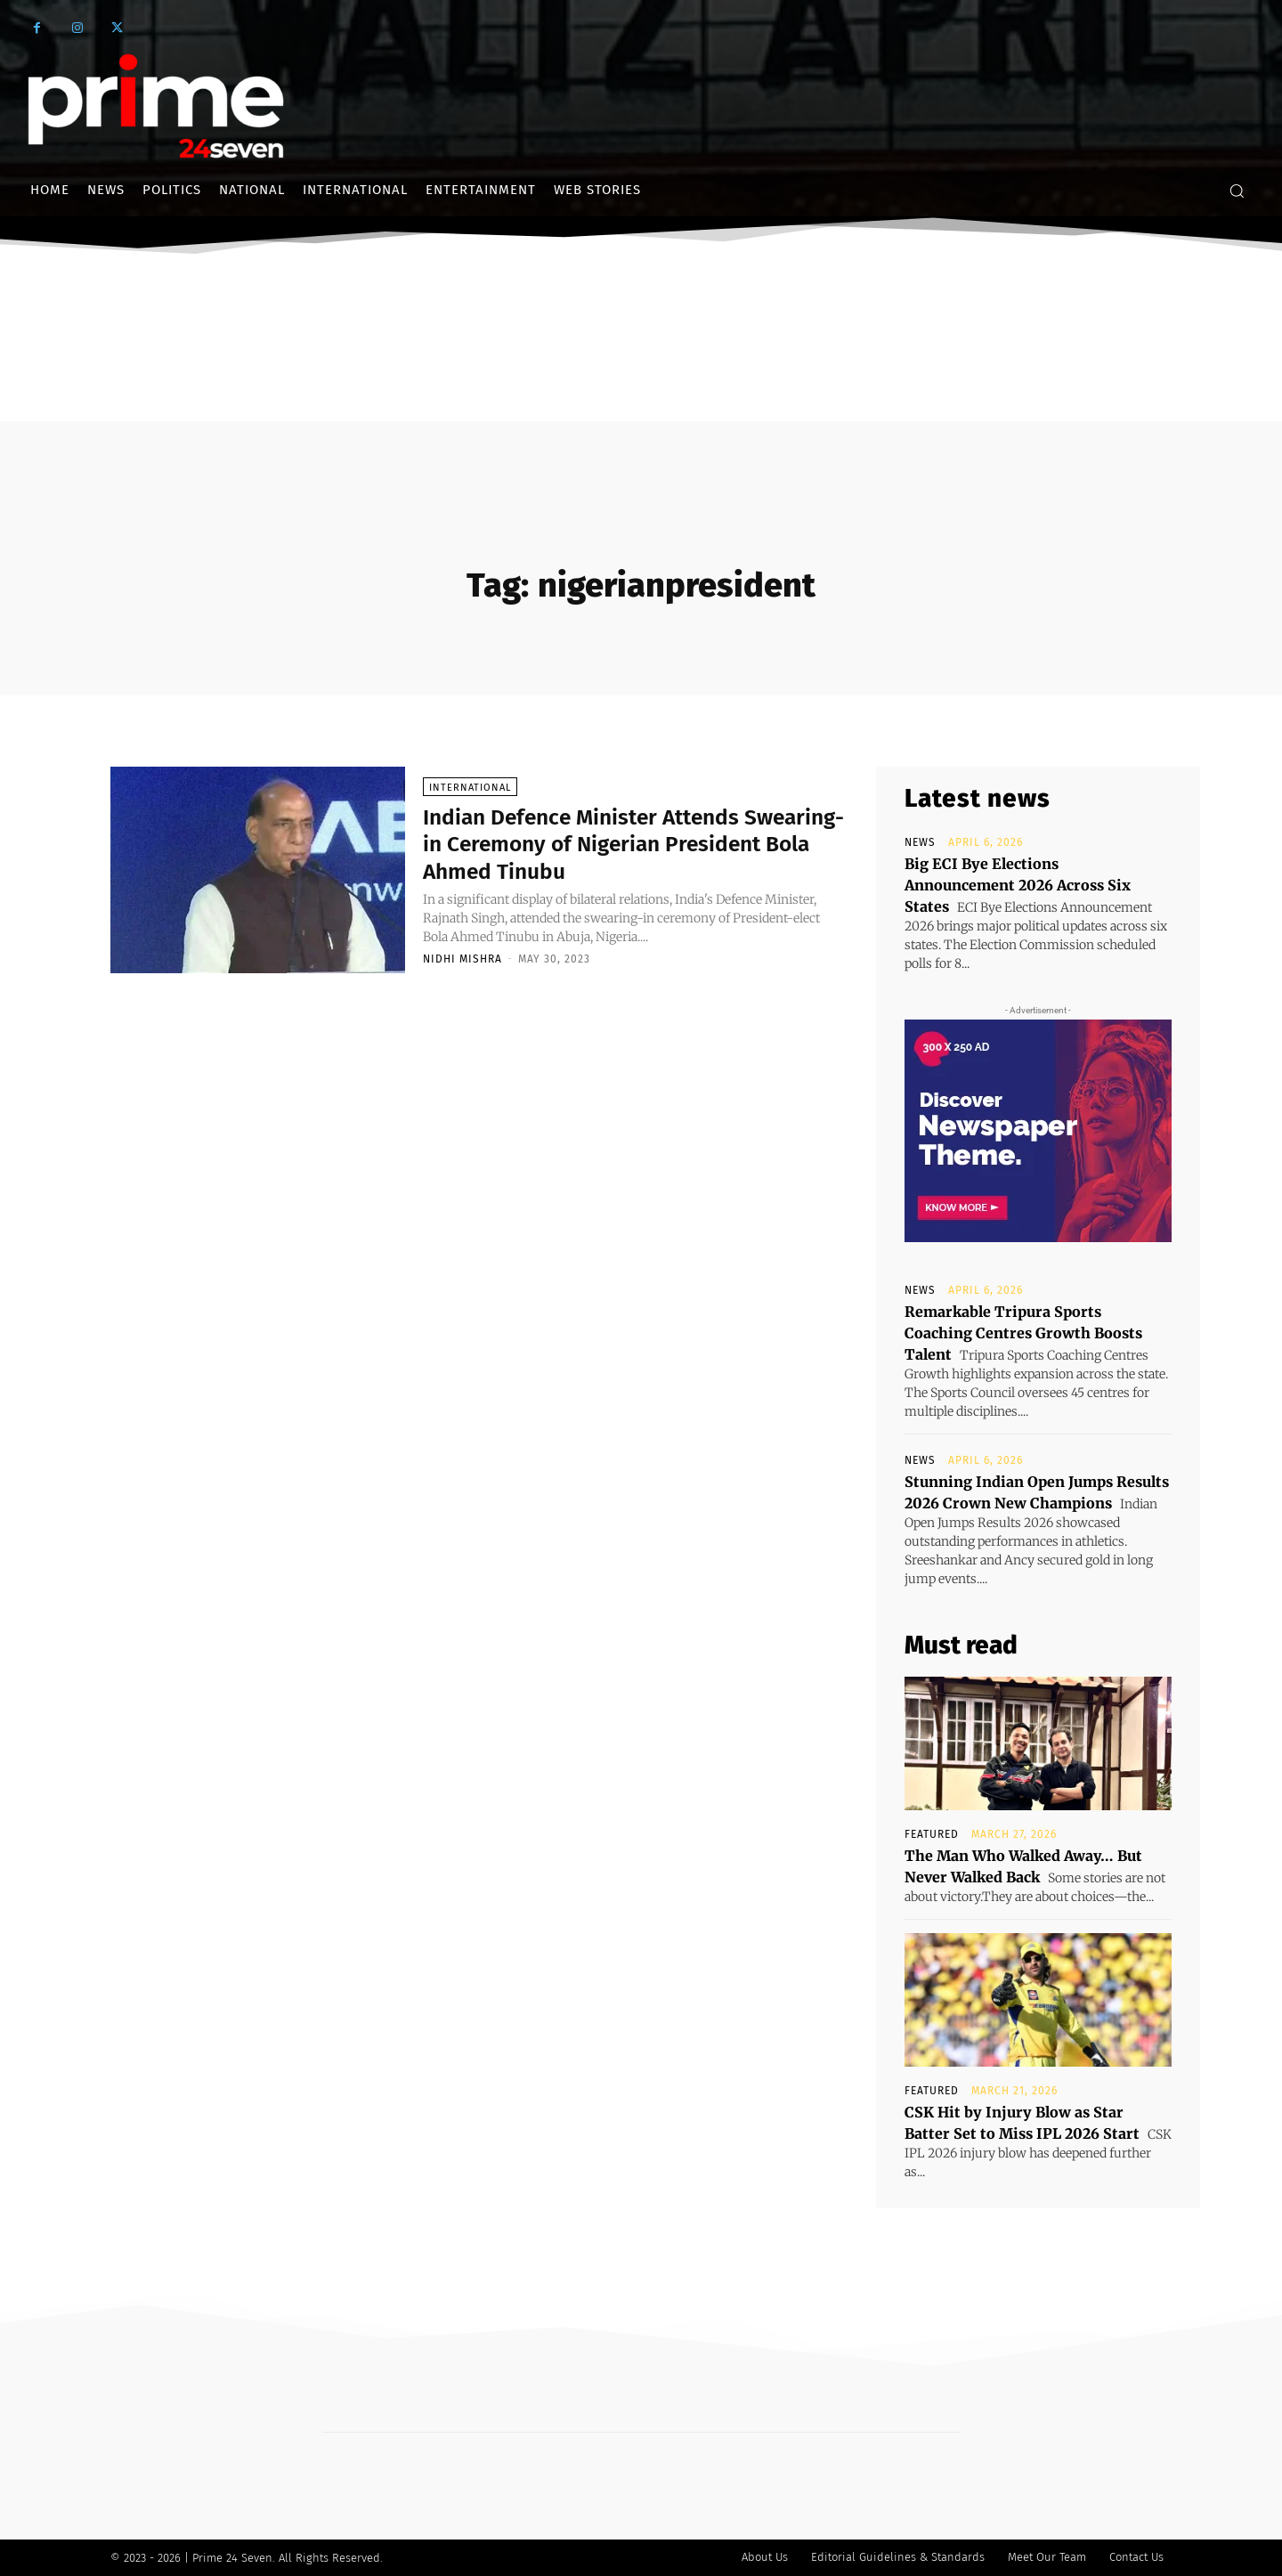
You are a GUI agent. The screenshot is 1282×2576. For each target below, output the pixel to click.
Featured (932, 1834)
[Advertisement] (641, 394)
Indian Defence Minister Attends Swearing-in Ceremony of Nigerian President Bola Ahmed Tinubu (614, 843)
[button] (1237, 191)
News (920, 842)
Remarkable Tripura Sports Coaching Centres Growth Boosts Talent (1023, 1333)
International (470, 787)
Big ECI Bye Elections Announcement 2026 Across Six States (1018, 885)
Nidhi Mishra (462, 959)
